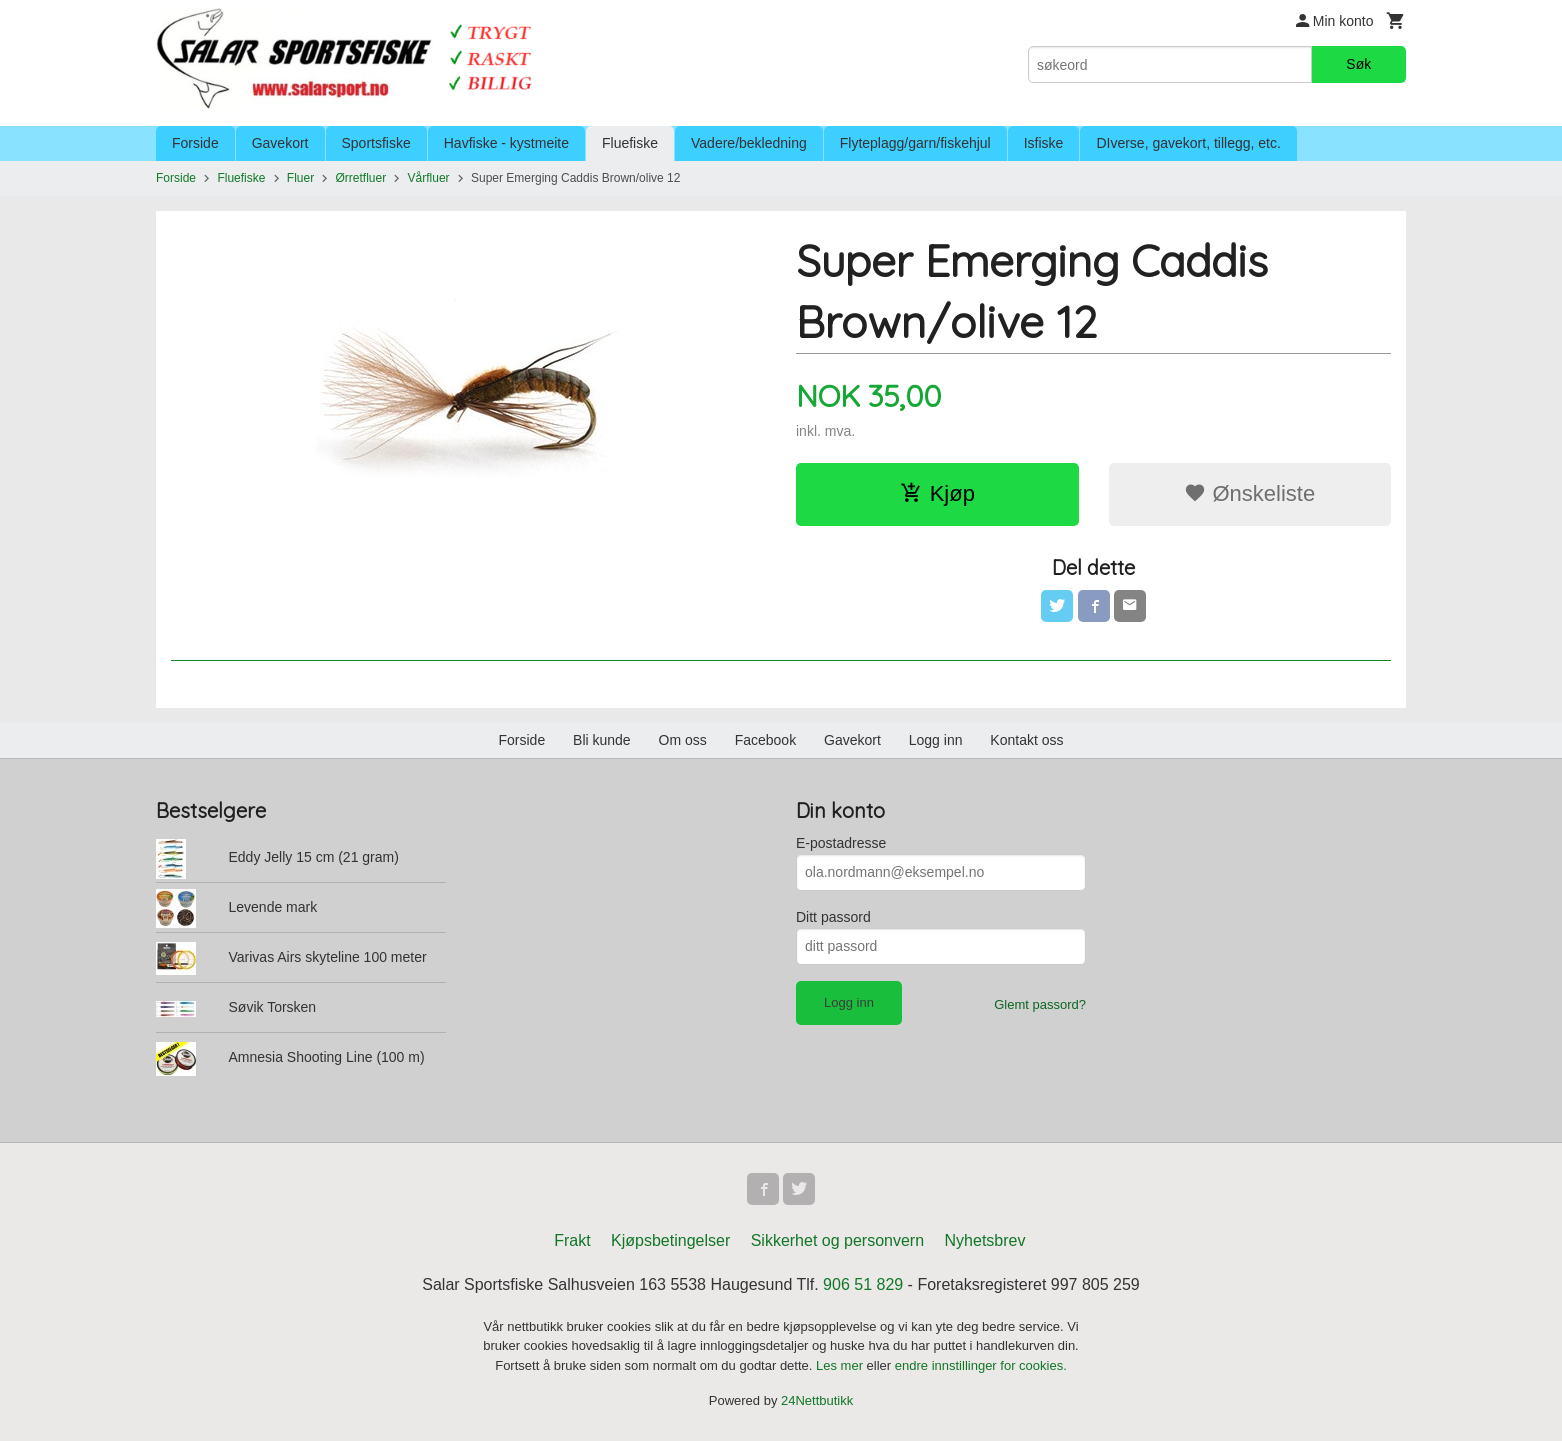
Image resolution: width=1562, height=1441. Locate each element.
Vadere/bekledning (749, 143)
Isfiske (1044, 143)
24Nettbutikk (817, 1400)
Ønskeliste (1249, 493)
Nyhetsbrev (985, 1240)
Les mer (841, 1365)
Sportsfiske (376, 143)
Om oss (683, 740)
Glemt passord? (1040, 1004)
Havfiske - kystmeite (506, 143)
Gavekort (280, 143)
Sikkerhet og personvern (837, 1240)
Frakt (572, 1240)
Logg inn (936, 740)
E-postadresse (841, 843)
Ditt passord (833, 917)
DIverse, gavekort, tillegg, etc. (1188, 143)
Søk (1358, 64)
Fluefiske (630, 143)
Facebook (765, 740)
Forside (195, 143)
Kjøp (937, 493)
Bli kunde (602, 740)
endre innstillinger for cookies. (981, 1365)
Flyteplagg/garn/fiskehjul (915, 143)
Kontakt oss (1026, 740)
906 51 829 (863, 1284)
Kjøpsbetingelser (670, 1240)
